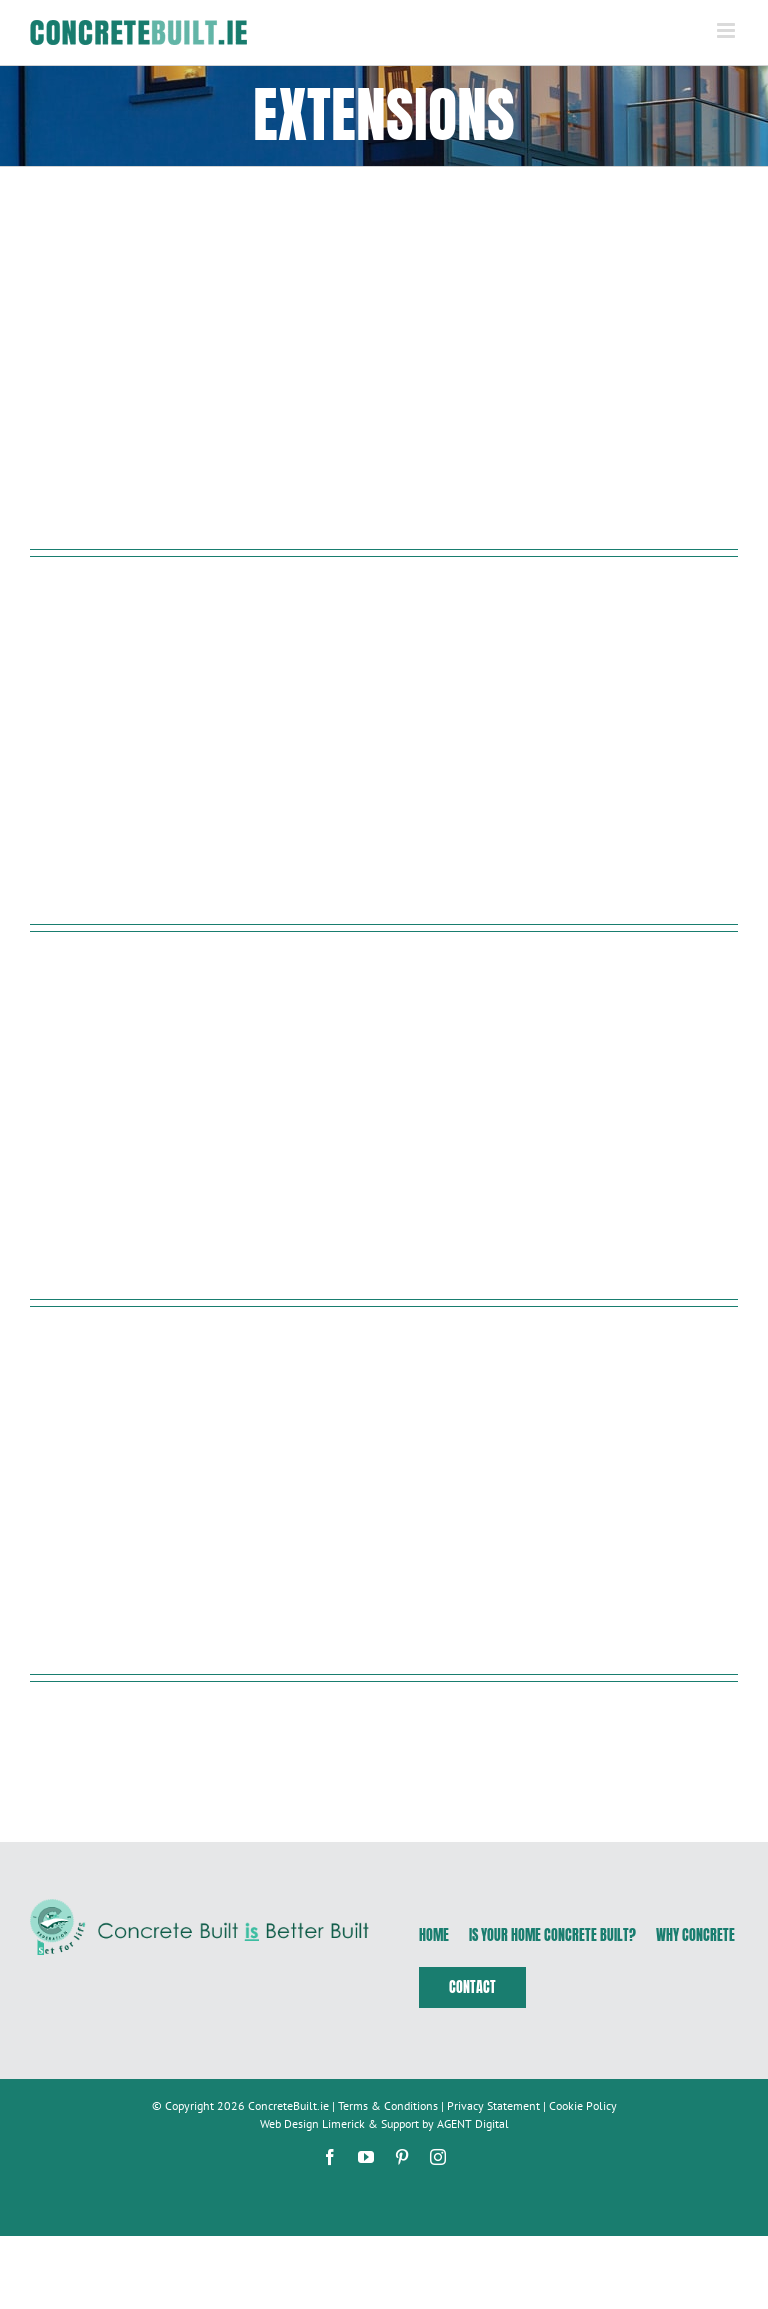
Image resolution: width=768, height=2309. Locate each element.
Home (434, 1935)
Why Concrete (695, 1935)
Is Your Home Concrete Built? (552, 1935)
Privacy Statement (493, 2105)
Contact (472, 1987)
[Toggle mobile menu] (727, 30)
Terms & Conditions (388, 2105)
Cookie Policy (583, 2105)
